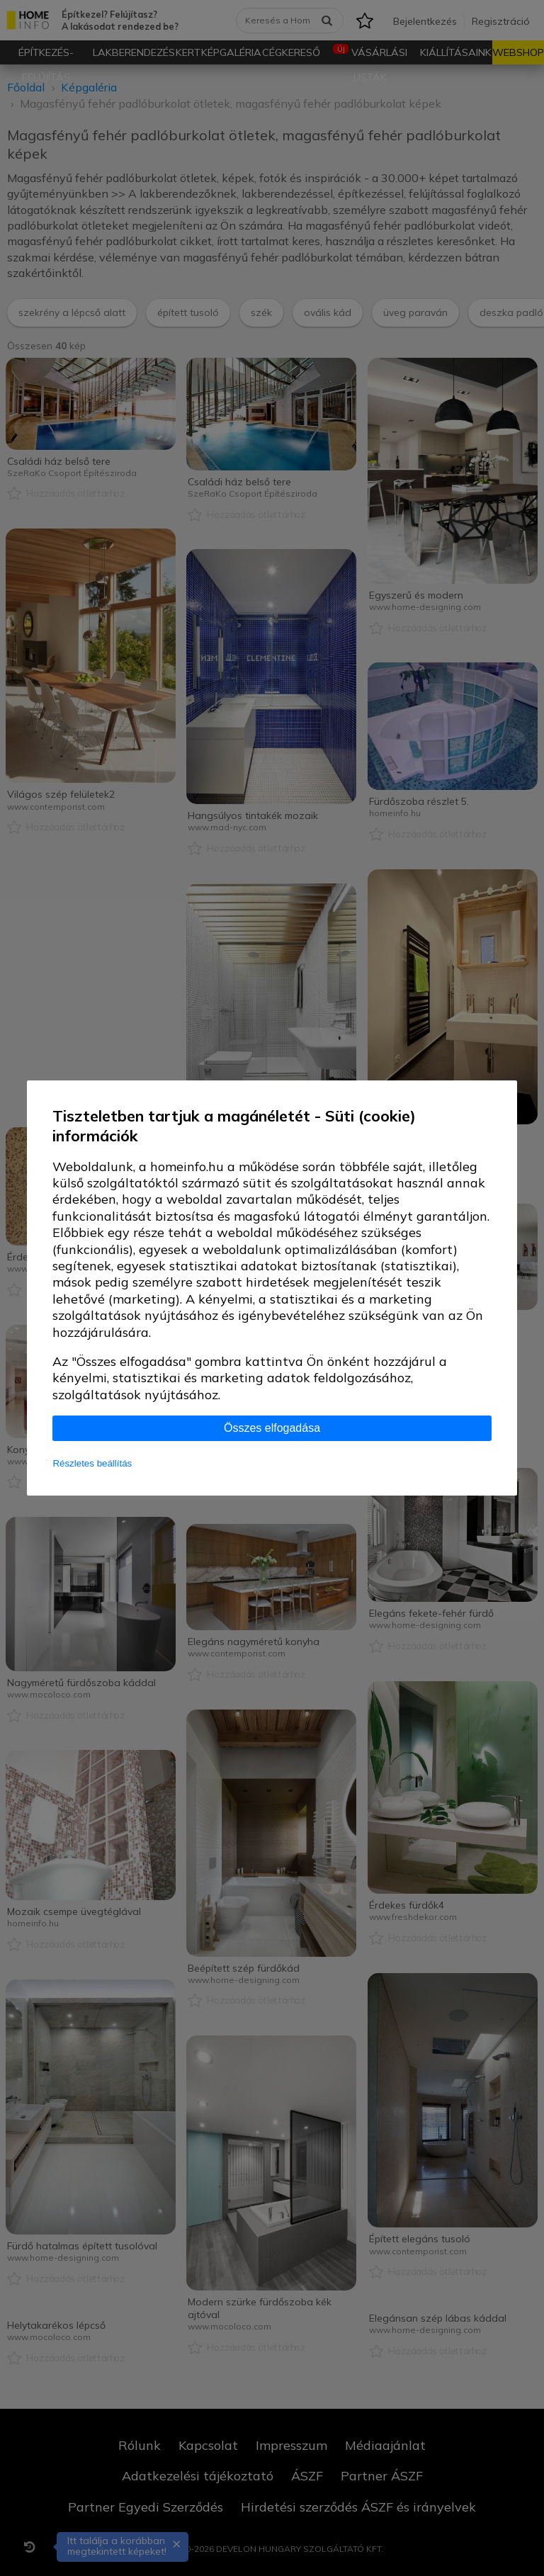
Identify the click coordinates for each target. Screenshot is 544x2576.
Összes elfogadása (272, 1428)
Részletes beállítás (92, 1463)
